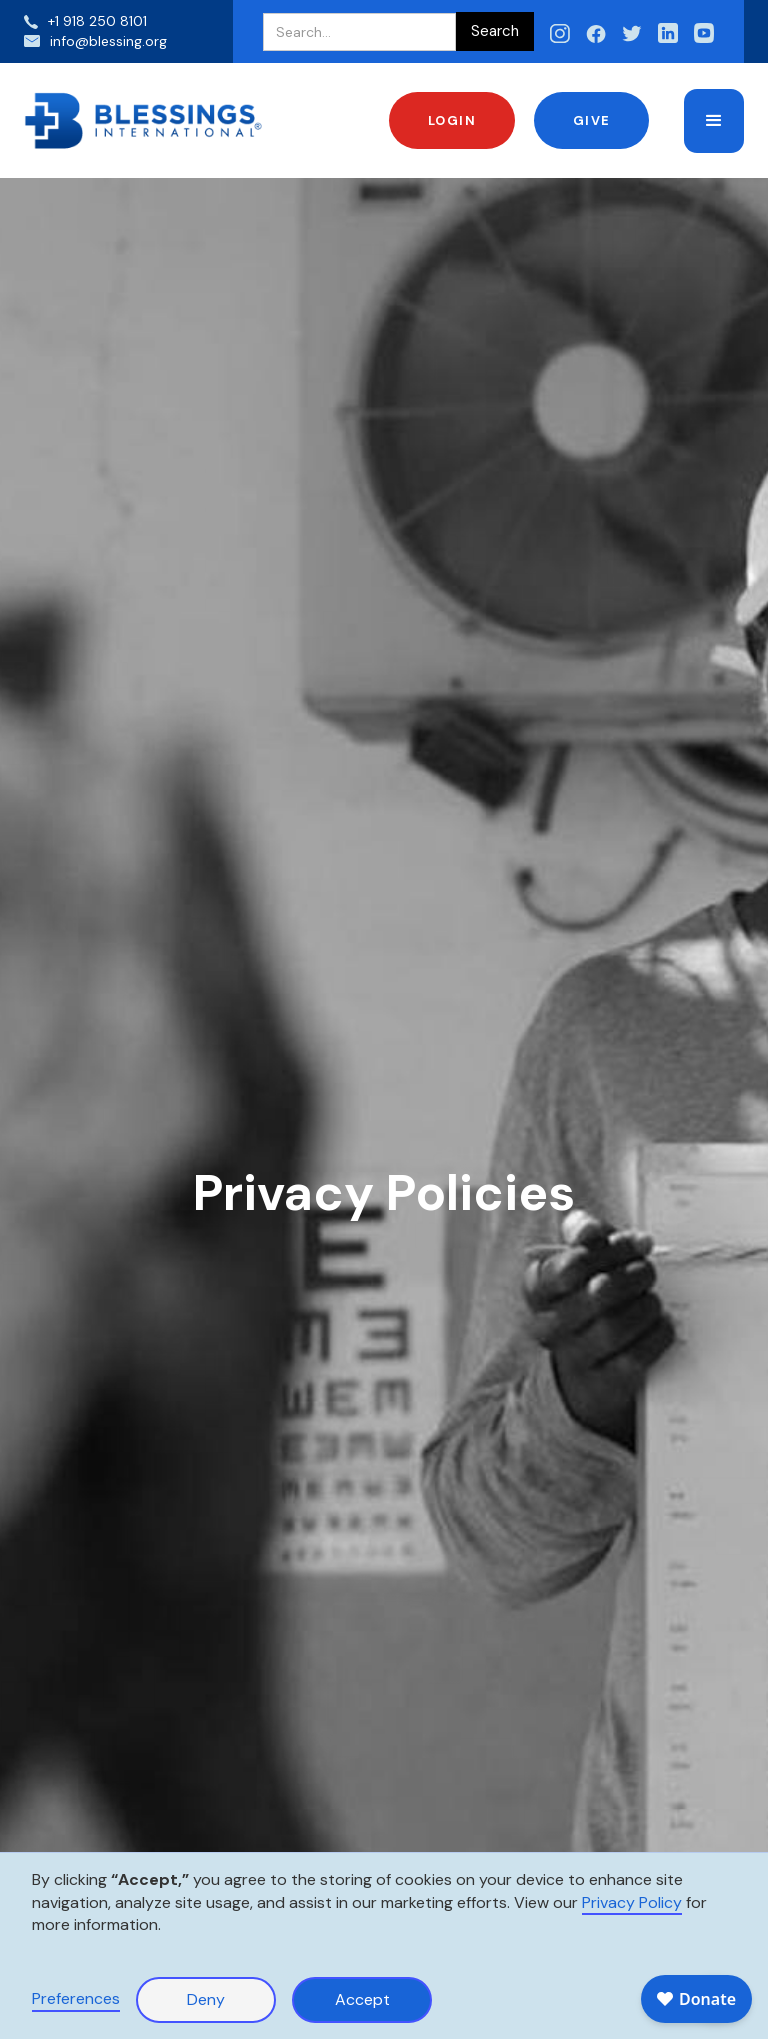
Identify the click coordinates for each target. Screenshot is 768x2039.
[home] (144, 120)
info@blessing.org (108, 41)
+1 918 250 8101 (97, 21)
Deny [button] (206, 1999)
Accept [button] (362, 1999)
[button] (714, 121)
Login (452, 120)
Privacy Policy (632, 1902)
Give (592, 120)
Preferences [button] (76, 1998)
